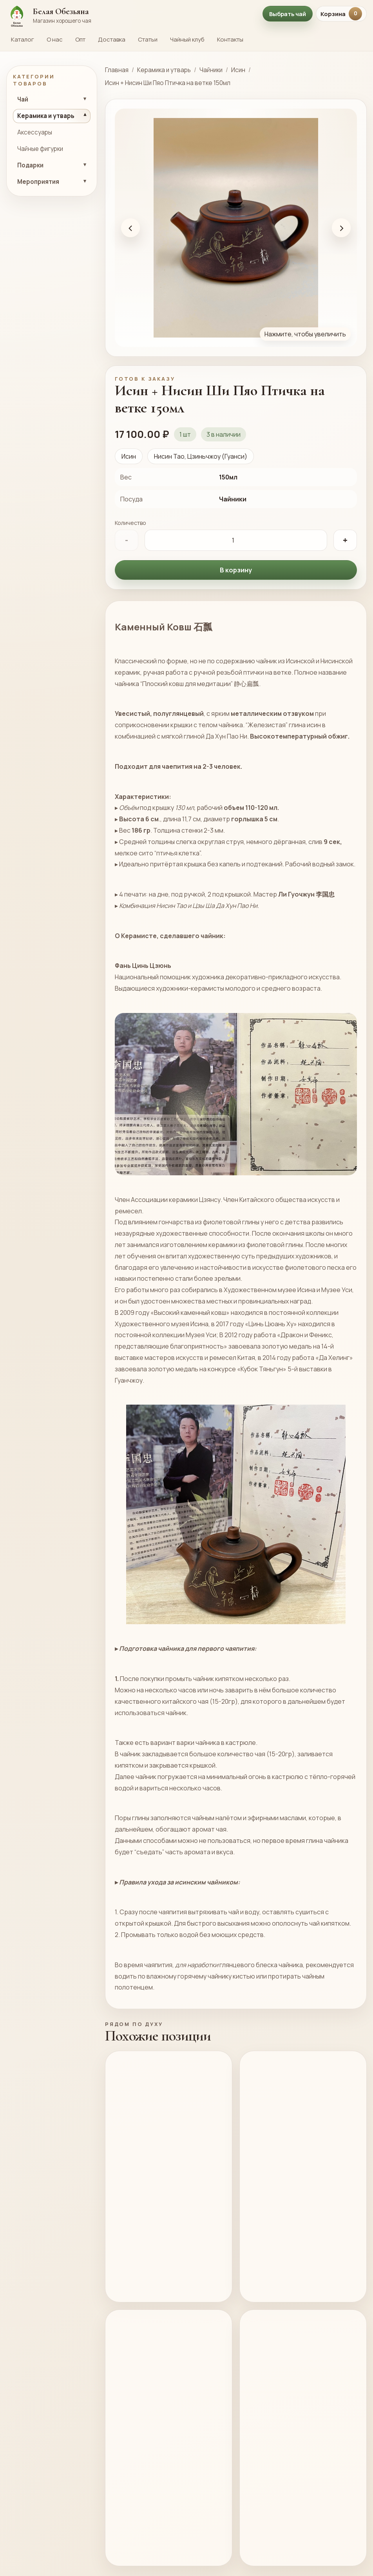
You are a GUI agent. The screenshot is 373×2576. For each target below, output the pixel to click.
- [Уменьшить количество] (126, 540)
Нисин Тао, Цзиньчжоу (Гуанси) (200, 456)
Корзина (341, 13)
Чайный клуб (187, 39)
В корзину (236, 570)
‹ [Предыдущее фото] (130, 228)
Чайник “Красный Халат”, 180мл (153, 2221)
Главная (117, 70)
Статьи (148, 39)
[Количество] (236, 540)
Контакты (230, 39)
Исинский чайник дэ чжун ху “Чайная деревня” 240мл (291, 2227)
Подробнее (196, 2321)
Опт (80, 39)
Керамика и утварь (164, 70)
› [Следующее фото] (341, 228)
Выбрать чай (287, 14)
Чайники (211, 70)
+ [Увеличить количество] (345, 540)
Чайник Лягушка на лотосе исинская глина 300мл (290, 2521)
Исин (238, 70)
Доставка (111, 39)
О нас (55, 39)
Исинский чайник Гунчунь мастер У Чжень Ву (152, 2521)
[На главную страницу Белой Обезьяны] (130, 13)
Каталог (22, 39)
